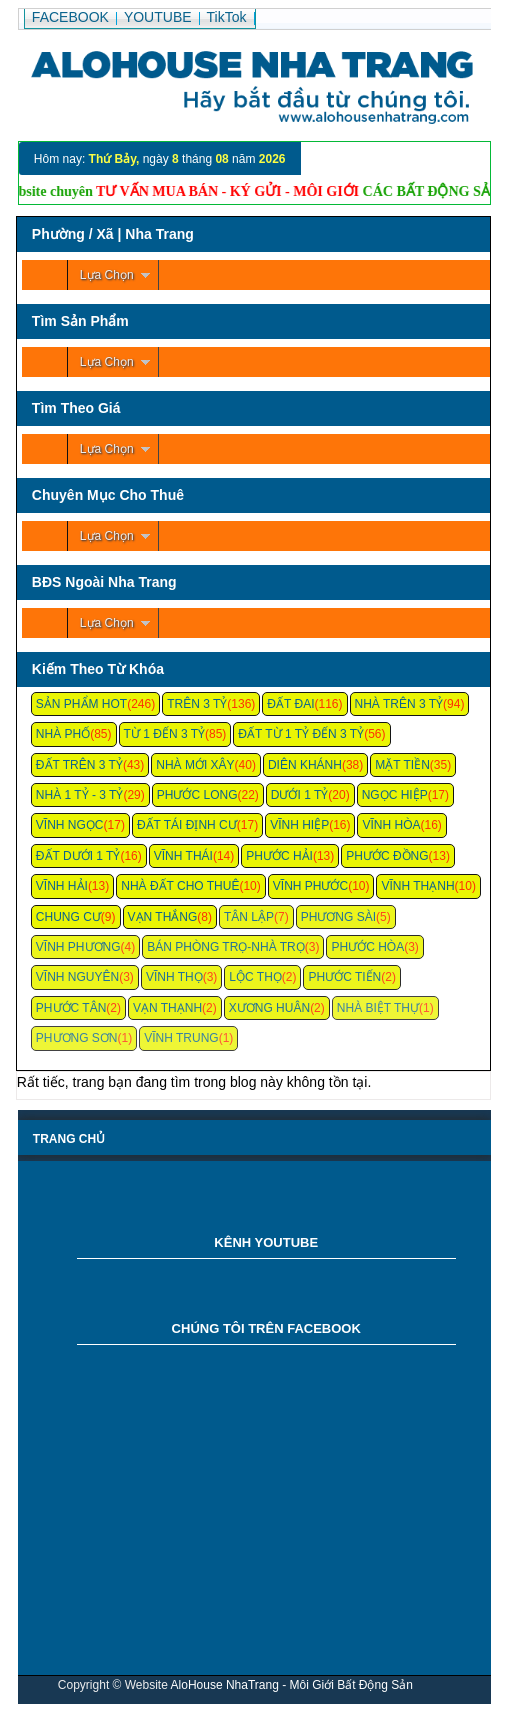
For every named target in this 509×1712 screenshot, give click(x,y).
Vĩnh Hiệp (299, 825)
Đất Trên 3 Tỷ (79, 765)
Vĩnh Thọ (174, 977)
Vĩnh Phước (310, 886)
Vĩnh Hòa (391, 825)
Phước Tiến (344, 977)
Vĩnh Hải (62, 886)
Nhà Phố (63, 734)
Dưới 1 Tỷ (299, 795)
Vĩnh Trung (181, 1038)
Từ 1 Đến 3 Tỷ (164, 734)
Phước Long (197, 795)
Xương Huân (269, 1008)
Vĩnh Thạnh (417, 886)
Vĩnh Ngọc (70, 825)
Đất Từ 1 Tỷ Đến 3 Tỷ (301, 734)
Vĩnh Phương (78, 947)
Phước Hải (279, 856)
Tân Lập (249, 917)
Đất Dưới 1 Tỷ (78, 856)
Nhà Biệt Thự (378, 1008)
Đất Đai (290, 704)
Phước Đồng (387, 856)
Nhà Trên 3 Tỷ (399, 704)
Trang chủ (69, 1139)
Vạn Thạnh (167, 1008)
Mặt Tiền (402, 765)
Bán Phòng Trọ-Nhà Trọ (226, 947)
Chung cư (68, 917)
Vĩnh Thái (183, 856)
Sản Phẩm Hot (81, 704)
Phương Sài (338, 917)
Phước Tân (71, 1008)
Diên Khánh (305, 765)
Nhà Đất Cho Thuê (180, 886)
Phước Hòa (367, 947)
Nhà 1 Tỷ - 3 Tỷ (80, 795)
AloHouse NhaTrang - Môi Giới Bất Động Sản (292, 1685)
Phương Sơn (77, 1038)
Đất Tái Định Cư (187, 825)
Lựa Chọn (107, 275)
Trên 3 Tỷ (197, 704)
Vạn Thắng (163, 917)
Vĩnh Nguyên (77, 977)
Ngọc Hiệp (395, 795)
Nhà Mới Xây (195, 765)
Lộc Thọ (255, 977)
